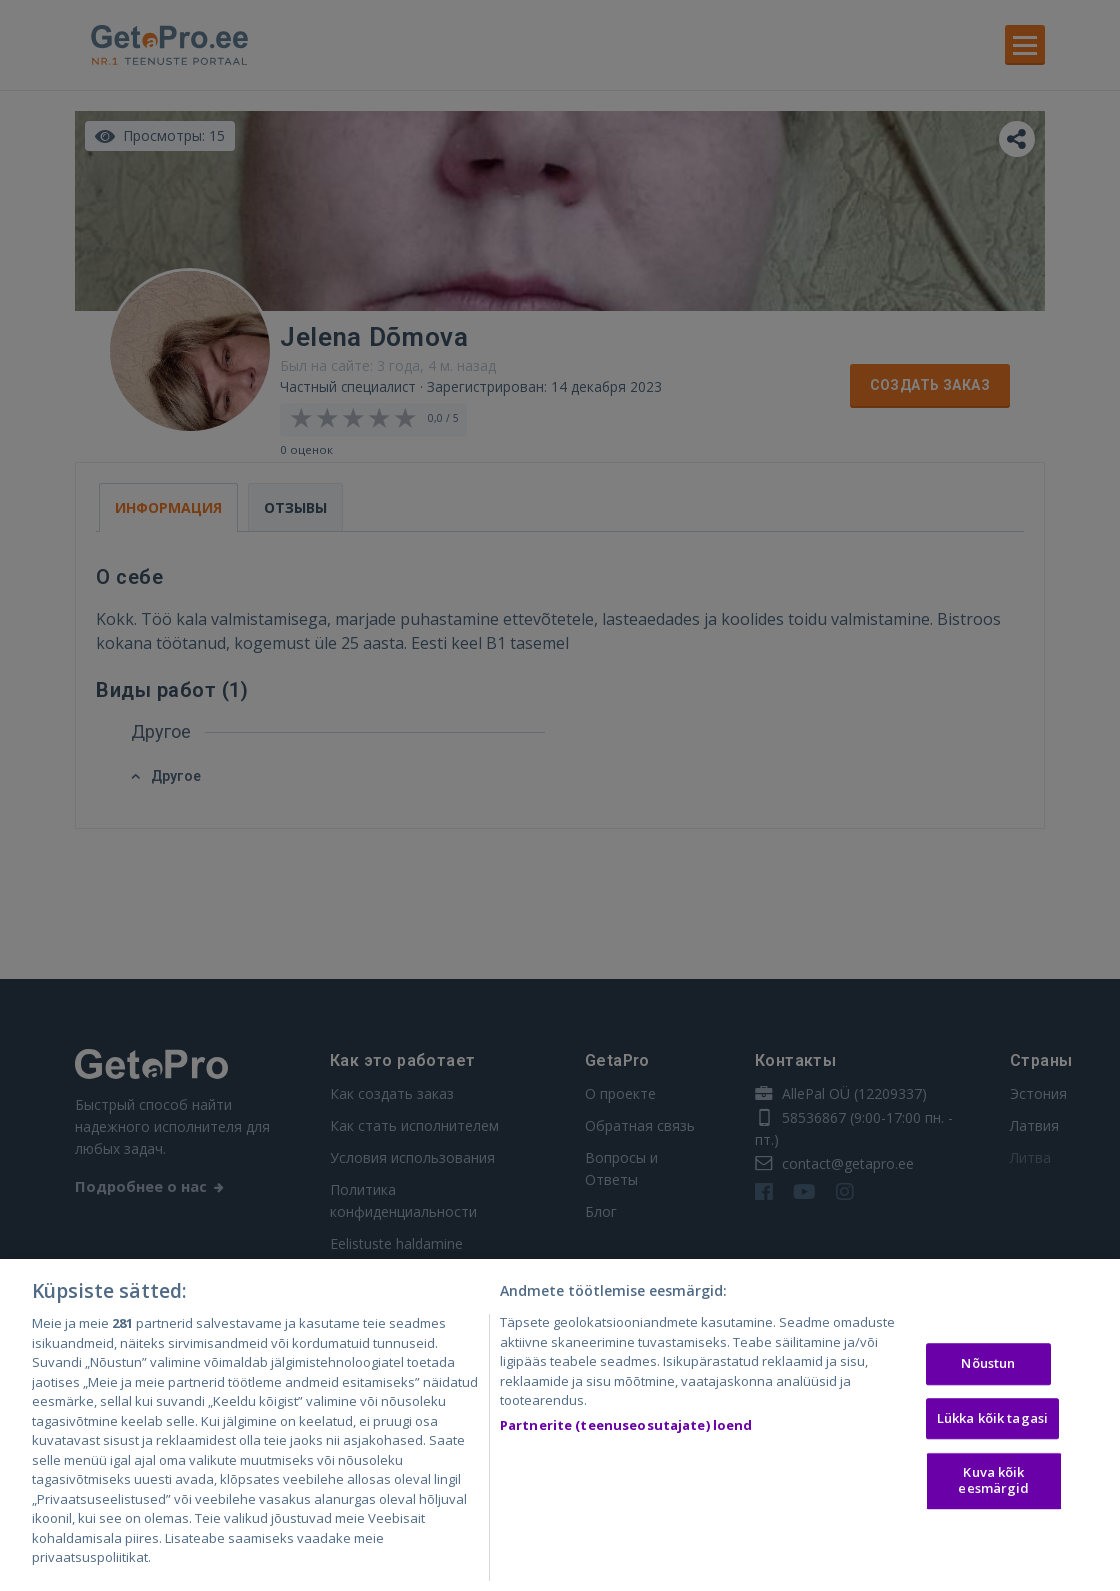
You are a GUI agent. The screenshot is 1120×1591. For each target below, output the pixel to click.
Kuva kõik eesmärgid (993, 1484)
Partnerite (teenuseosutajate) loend (626, 1428)
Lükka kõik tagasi (992, 1421)
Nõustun (988, 1366)
